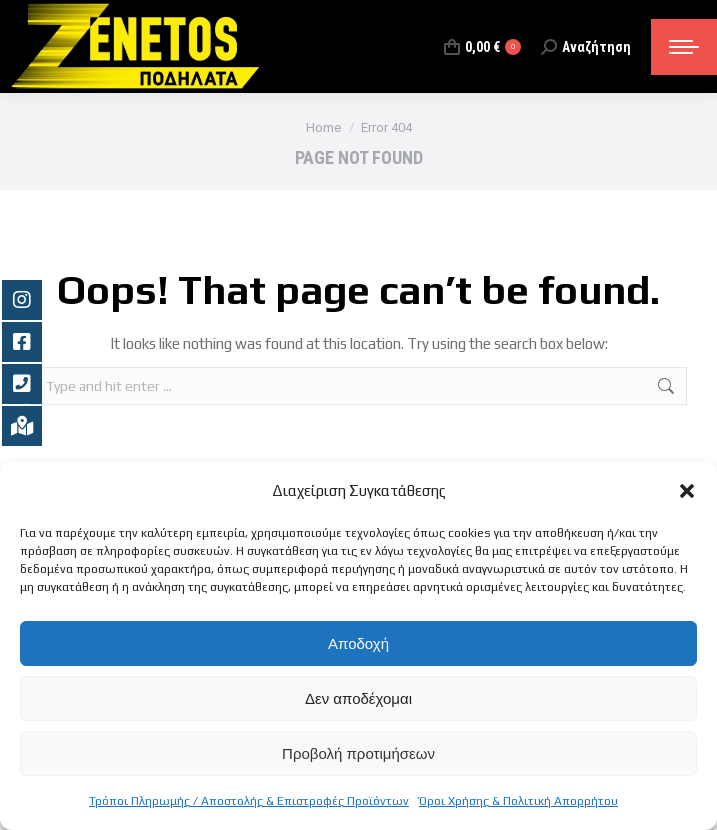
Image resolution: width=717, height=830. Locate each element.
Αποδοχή (358, 643)
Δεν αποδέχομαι (358, 698)
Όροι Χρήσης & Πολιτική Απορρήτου (518, 801)
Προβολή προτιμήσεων (358, 753)
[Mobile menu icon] (684, 47)
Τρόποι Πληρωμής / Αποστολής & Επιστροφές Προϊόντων (249, 801)
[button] (687, 491)
